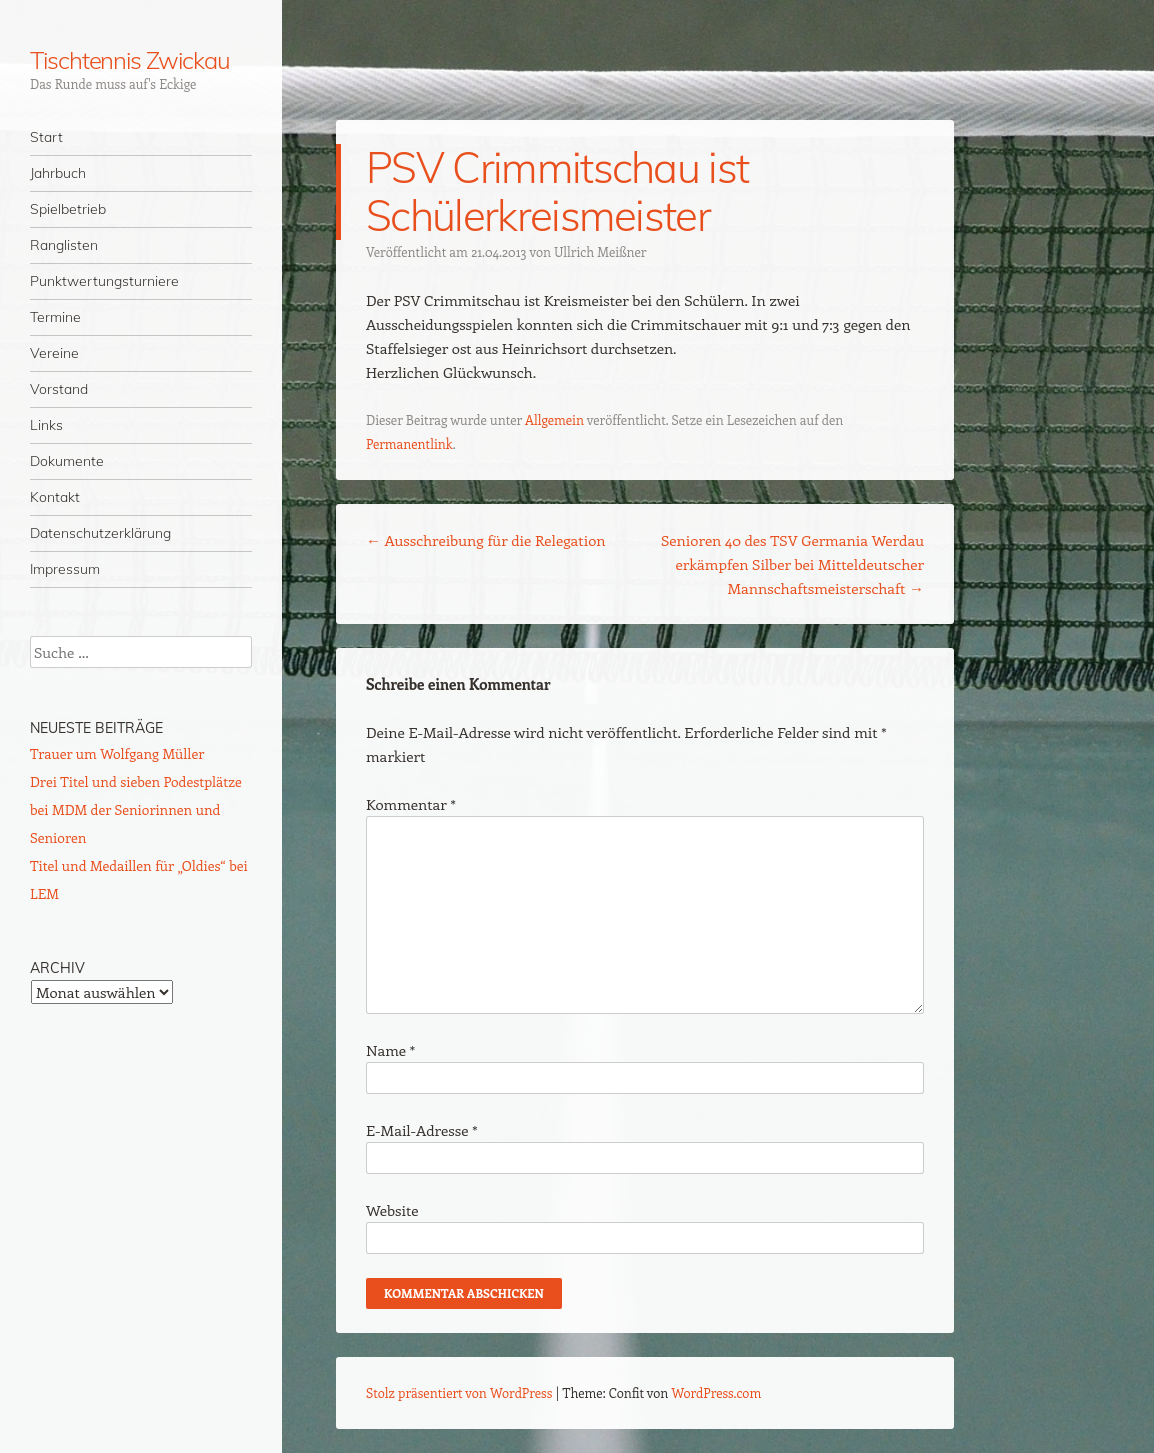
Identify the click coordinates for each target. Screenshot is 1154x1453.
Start (46, 137)
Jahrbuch (58, 173)
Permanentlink (409, 443)
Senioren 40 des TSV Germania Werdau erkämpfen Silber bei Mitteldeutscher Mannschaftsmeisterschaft (792, 564)
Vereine (54, 353)
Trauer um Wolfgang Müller (117, 753)
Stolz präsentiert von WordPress (459, 1392)
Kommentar (411, 804)
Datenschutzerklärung (100, 533)
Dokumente (67, 461)
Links (46, 425)
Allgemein (554, 419)
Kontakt (55, 497)
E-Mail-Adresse (421, 1130)
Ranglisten (64, 245)
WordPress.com (717, 1392)
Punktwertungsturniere (104, 281)
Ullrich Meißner (600, 251)
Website (392, 1210)
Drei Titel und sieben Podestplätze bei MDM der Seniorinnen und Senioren (136, 809)
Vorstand (59, 389)
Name (390, 1050)
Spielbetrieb (68, 209)
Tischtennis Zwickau (129, 60)
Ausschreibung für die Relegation (486, 540)
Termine (55, 317)
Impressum (65, 569)
